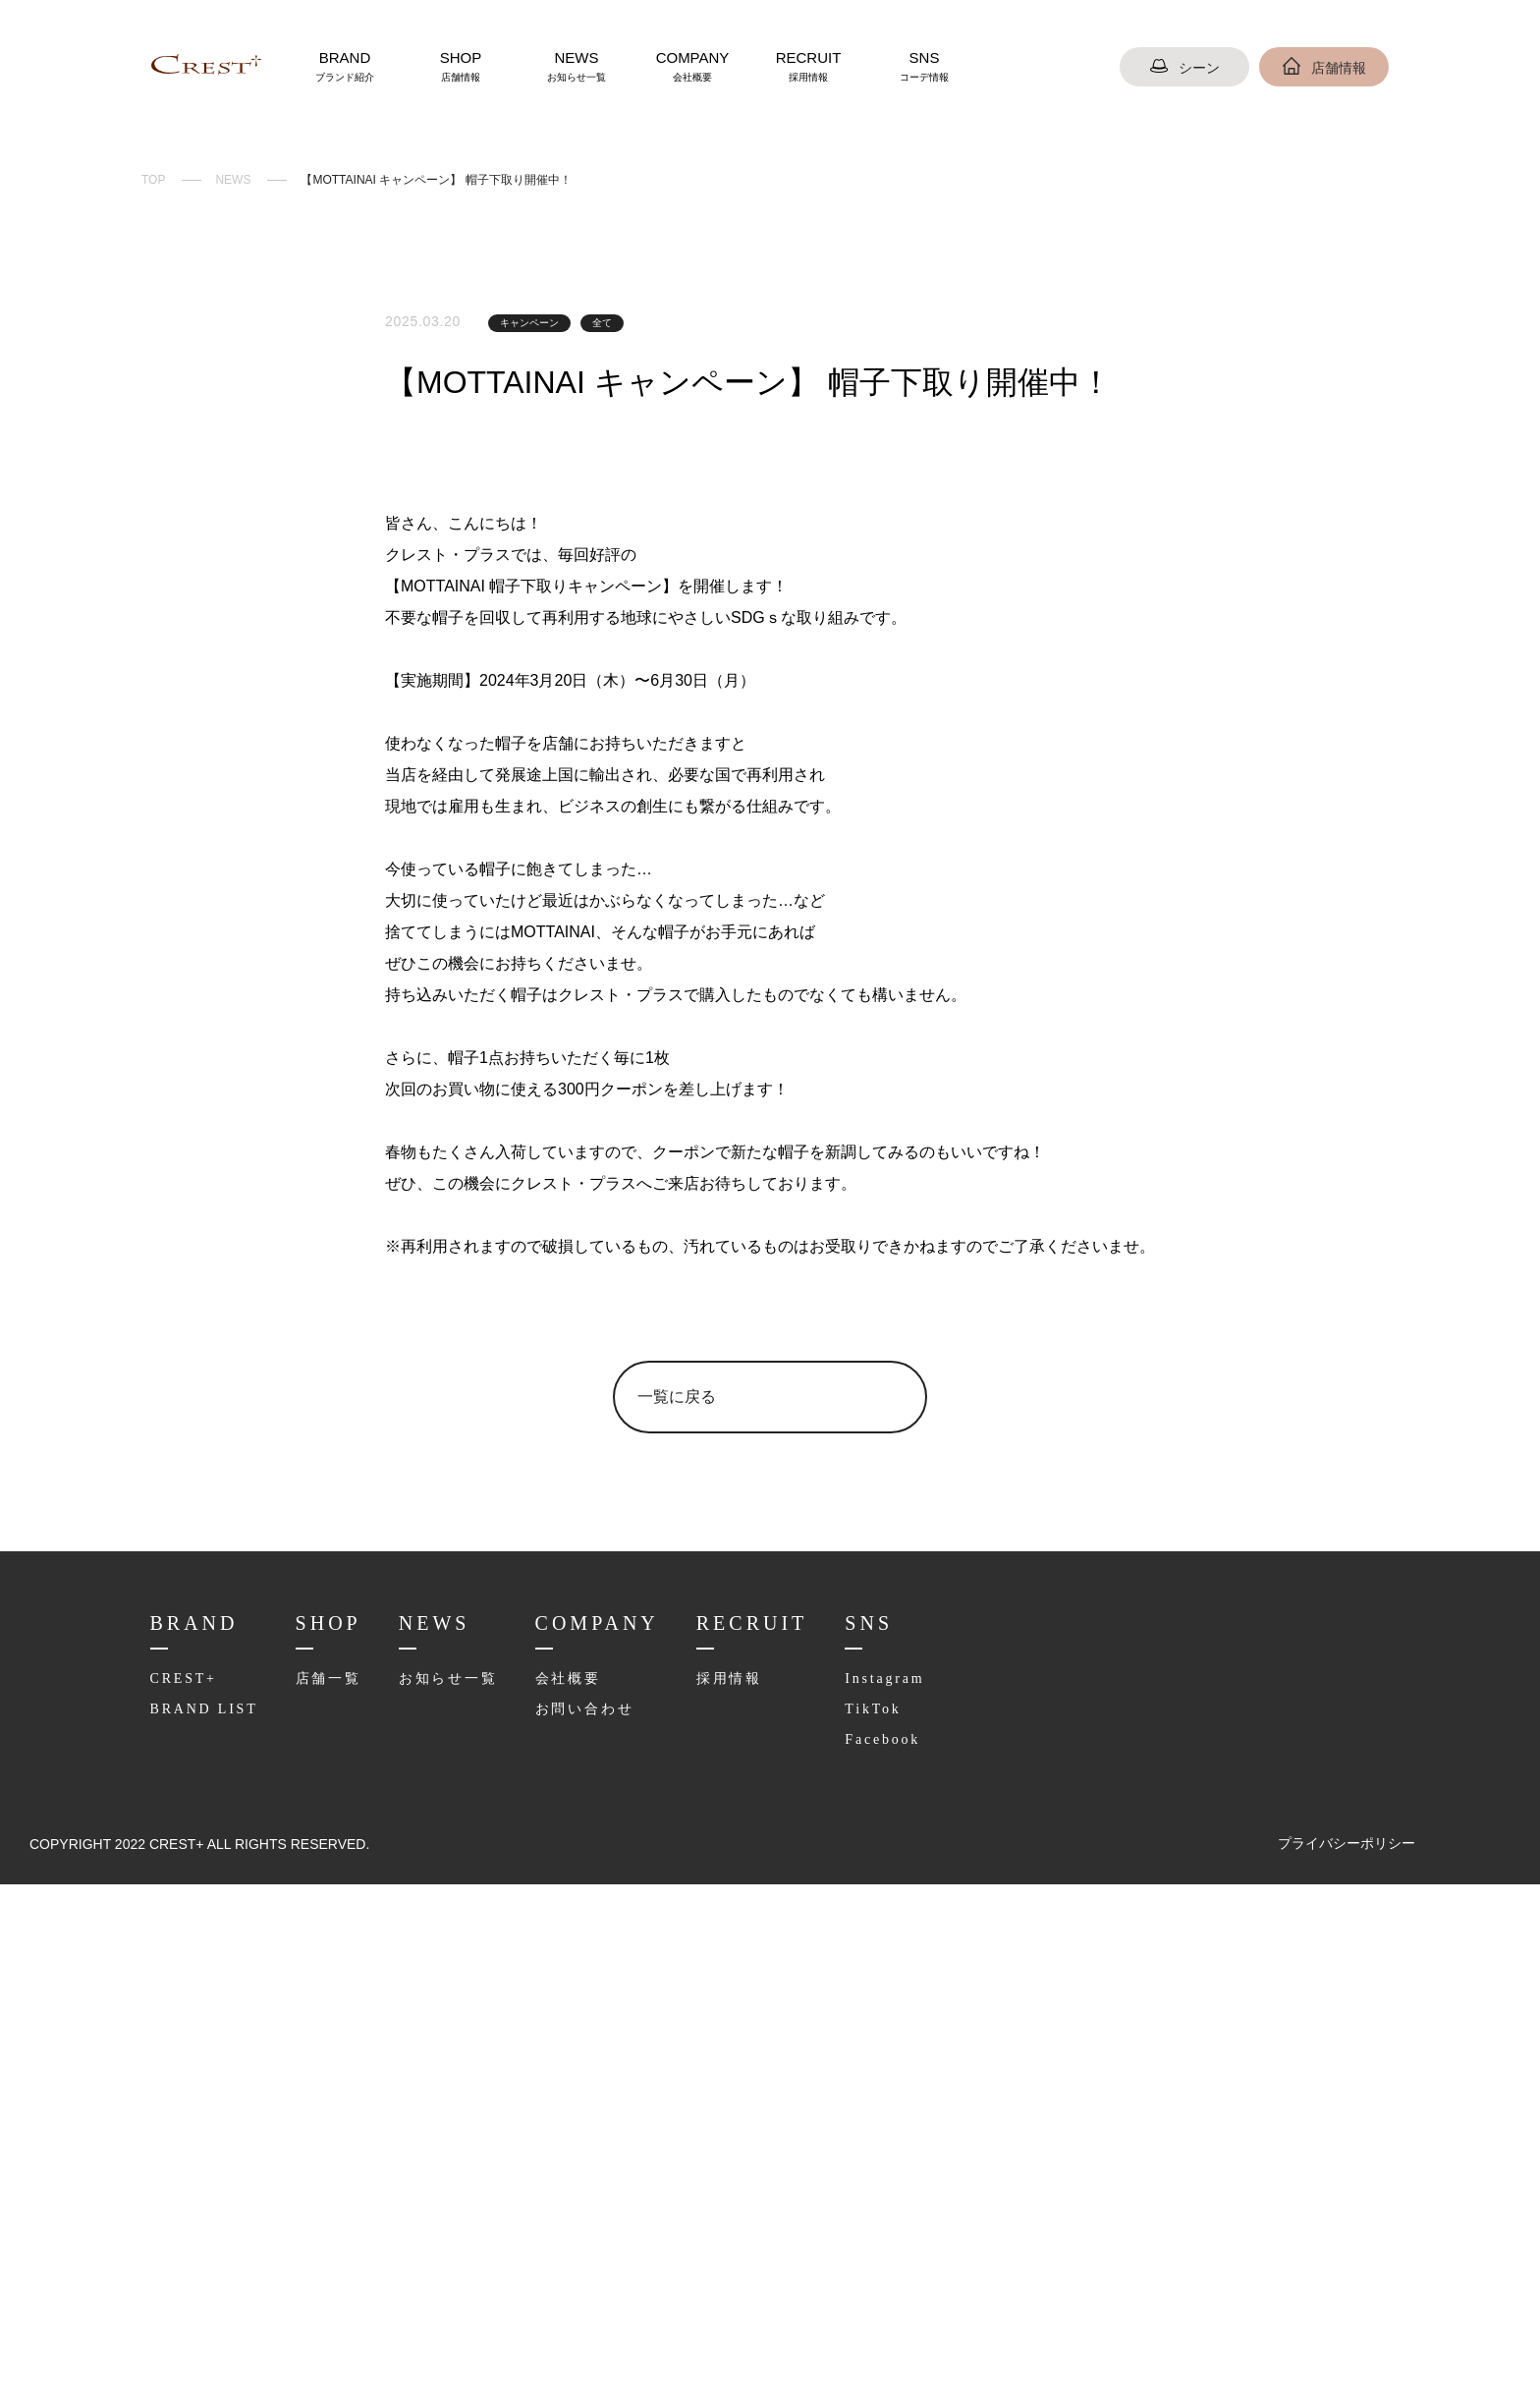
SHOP (461, 65)
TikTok (864, 2215)
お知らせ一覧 (444, 2185)
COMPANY (692, 65)
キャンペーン (529, 323)
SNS (924, 65)
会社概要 (563, 2185)
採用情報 (719, 2185)
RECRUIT (808, 65)
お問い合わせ (580, 2215)
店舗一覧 (321, 2185)
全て (602, 323)
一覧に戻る (676, 1903)
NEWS (576, 65)
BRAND (345, 65)
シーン (1184, 68)
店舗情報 (1324, 68)
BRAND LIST (200, 2215)
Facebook (876, 2246)
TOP (152, 180)
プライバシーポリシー (1346, 2366)
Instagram (878, 2185)
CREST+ (183, 2185)
